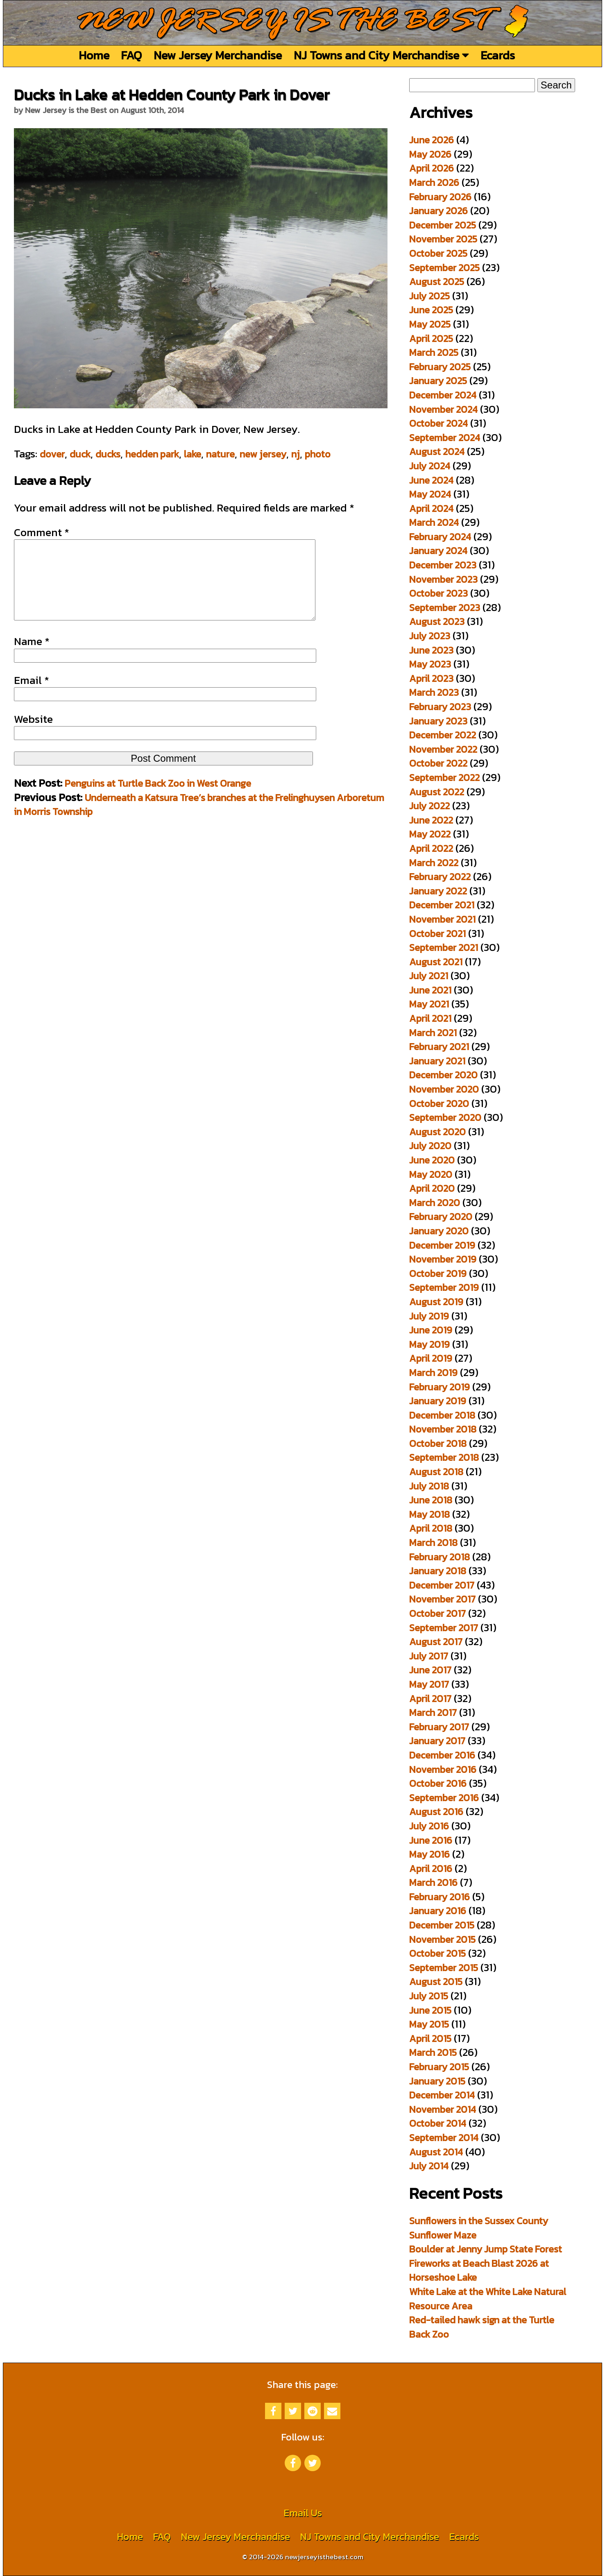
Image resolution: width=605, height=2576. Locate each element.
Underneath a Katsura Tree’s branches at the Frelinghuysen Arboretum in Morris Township (199, 821)
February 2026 (440, 197)
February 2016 (439, 1897)
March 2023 (434, 692)
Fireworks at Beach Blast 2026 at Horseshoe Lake (479, 2270)
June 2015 (430, 2010)
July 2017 (428, 1656)
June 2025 (431, 310)
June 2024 (431, 480)
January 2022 (438, 891)
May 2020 (430, 1174)
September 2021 (443, 947)
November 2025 (443, 239)
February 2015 (439, 2067)
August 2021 (435, 962)
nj (295, 454)
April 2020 (432, 1188)
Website (33, 735)
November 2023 (443, 579)
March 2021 (433, 1032)
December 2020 (443, 1075)
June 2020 (432, 1160)
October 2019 (438, 1273)
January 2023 (438, 721)
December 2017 (441, 1585)
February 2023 (440, 706)
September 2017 (443, 1628)
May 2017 (429, 1684)
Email (31, 697)
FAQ (131, 55)
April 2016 (430, 1868)
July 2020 (430, 1146)
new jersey (263, 454)
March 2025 (433, 352)
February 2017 (439, 1727)
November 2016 (442, 1769)
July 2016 (429, 1826)
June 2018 (430, 1500)
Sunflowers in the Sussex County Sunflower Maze (478, 2228)
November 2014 (442, 2109)
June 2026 (431, 140)
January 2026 (438, 211)
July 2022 (429, 806)
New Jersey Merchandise (218, 55)
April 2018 (430, 1528)
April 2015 (430, 2038)
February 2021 (439, 1046)
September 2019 (444, 1287)
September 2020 (445, 1117)
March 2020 (434, 1202)
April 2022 (431, 848)
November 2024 (443, 409)
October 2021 (437, 933)
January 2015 (437, 2081)
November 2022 (443, 749)
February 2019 (439, 1387)
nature (220, 454)
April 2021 (430, 1018)
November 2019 (442, 1259)
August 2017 (435, 1641)
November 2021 (442, 919)
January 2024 (438, 550)
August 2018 (436, 1472)
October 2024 (438, 423)
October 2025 (438, 253)
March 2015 (433, 2052)
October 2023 (438, 593)
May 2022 (430, 834)
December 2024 (442, 395)
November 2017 (442, 1599)
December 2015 (441, 1925)
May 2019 (429, 1344)
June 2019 (430, 1330)
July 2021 (428, 976)
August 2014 (436, 2152)
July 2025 (429, 296)
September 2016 (444, 1798)
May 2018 (429, 1514)
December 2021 (441, 905)
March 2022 (433, 863)
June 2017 (430, 1670)
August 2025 (436, 281)
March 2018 (433, 1542)
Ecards (497, 55)
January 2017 (437, 1741)
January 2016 (437, 1911)
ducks (107, 454)
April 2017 (430, 1698)
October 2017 (437, 1613)
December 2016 (442, 1755)
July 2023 (429, 636)
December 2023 (442, 565)
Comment (41, 532)
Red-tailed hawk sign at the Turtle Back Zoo (481, 2327)
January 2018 (437, 1571)
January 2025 (438, 380)
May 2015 (429, 2024)
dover (52, 454)
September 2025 (444, 267)
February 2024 (440, 537)
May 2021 (429, 1004)
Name (32, 658)
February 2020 (440, 1216)
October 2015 (437, 1953)
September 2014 (443, 2137)
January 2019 (437, 1401)
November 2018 (442, 1429)
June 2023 (431, 650)
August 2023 (437, 621)
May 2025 (430, 324)
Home (94, 55)
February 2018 (439, 1557)
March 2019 (433, 1372)
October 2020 (439, 1103)
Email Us (302, 2513)
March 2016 (433, 1882)
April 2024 (431, 508)
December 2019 (442, 1245)
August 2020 (437, 1132)
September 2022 (444, 777)
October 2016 (438, 1783)
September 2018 (444, 1457)
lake (192, 454)
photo (318, 454)
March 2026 (434, 182)
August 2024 (437, 451)
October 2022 (438, 763)
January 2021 (437, 1061)
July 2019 (429, 1316)
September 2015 (443, 1967)
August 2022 (436, 792)
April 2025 (431, 338)
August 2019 (436, 1302)
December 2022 (442, 735)
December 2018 (442, 1415)
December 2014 (442, 2095)
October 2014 (437, 2123)
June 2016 (430, 1840)
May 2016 (429, 1854)
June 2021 (430, 990)
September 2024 (444, 437)
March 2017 (433, 1712)
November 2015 (442, 1939)
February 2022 (440, 876)
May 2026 (430, 154)
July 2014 (429, 2166)
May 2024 (430, 494)
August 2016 (436, 1811)
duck (80, 454)
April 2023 (431, 678)
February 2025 (440, 367)
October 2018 (438, 1443)
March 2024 (434, 522)
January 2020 (439, 1231)
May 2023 (430, 664)
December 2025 (442, 225)
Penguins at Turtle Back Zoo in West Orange (158, 799)
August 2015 (435, 1981)
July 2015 (428, 1996)
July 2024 (429, 466)
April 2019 (430, 1358)
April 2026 (431, 168)
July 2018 (429, 1486)
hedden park (152, 454)
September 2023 (444, 607)
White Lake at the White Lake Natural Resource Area (487, 2298)
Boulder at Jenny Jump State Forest (485, 2249)
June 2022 (431, 820)
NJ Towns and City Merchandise (381, 55)
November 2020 (444, 1089)
